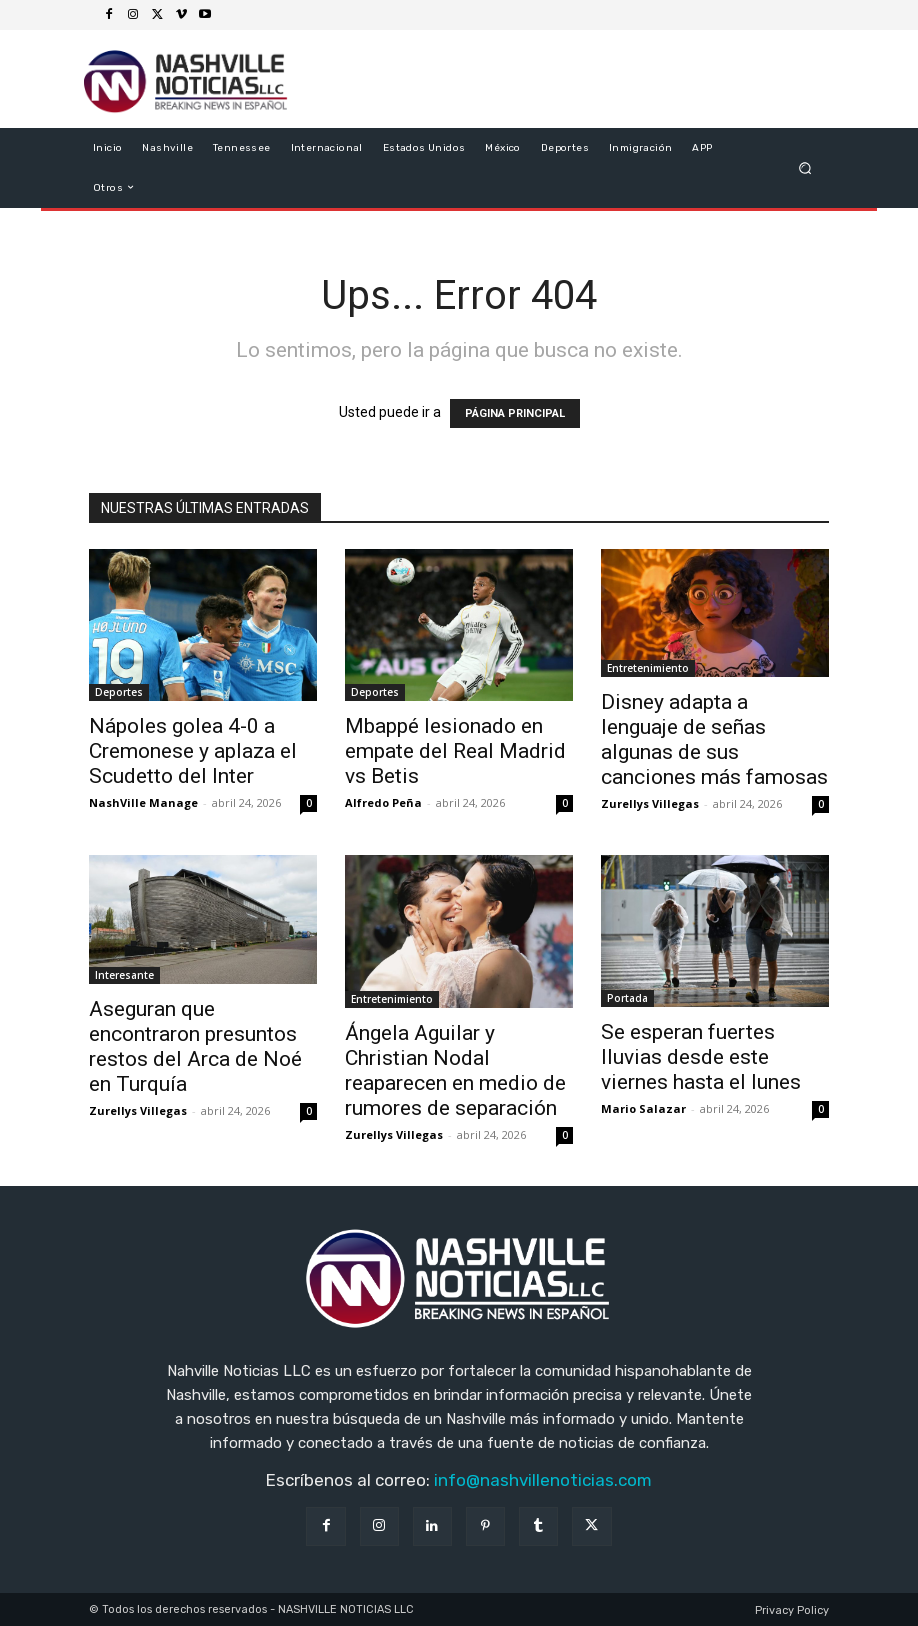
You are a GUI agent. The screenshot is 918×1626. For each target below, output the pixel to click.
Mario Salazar (643, 1108)
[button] (805, 167)
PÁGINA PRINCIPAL (515, 413)
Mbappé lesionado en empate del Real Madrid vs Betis (455, 751)
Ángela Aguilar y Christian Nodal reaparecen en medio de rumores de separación (455, 1070)
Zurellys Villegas (650, 803)
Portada (627, 998)
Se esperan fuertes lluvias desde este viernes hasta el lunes (701, 1057)
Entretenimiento (648, 668)
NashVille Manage (143, 802)
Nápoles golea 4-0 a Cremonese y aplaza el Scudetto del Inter (193, 751)
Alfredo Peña (383, 802)
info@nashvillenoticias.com (543, 1480)
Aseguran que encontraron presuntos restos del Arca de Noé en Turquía (195, 1046)
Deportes (119, 692)
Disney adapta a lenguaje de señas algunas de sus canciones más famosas (714, 739)
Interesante (124, 975)
